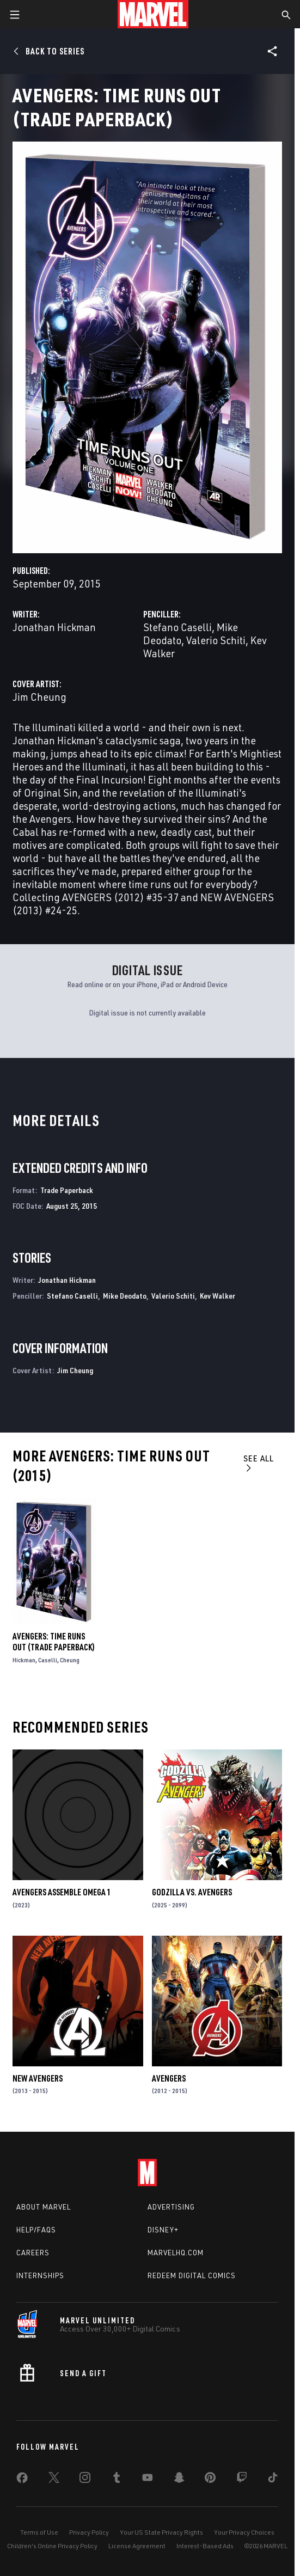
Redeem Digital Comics (192, 2275)
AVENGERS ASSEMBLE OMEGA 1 (62, 1892)
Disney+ (163, 2229)
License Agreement (137, 2546)
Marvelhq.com (176, 2252)
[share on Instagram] (84, 2479)
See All (258, 1463)
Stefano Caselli (177, 627)
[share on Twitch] (241, 2479)
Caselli (47, 1660)
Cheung (69, 1660)
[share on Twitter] (53, 2479)
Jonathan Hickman (54, 627)
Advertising (171, 2206)
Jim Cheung (39, 696)
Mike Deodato (124, 1295)
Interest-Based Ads (205, 2546)
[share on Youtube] (147, 2479)
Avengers (169, 2078)
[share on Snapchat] (179, 2479)
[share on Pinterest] (210, 2479)
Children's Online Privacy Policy (52, 2546)
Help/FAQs (36, 2229)
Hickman (24, 1660)
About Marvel (43, 2206)
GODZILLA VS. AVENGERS (192, 1892)
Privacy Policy (89, 2532)
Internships (40, 2275)
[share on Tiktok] (272, 2479)
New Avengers (38, 2078)
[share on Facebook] (22, 2480)
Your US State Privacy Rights (161, 2532)
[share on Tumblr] (116, 2479)
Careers (33, 2252)
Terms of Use (39, 2532)
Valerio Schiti (216, 640)
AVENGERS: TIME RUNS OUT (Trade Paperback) (54, 1642)
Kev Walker (217, 1295)
